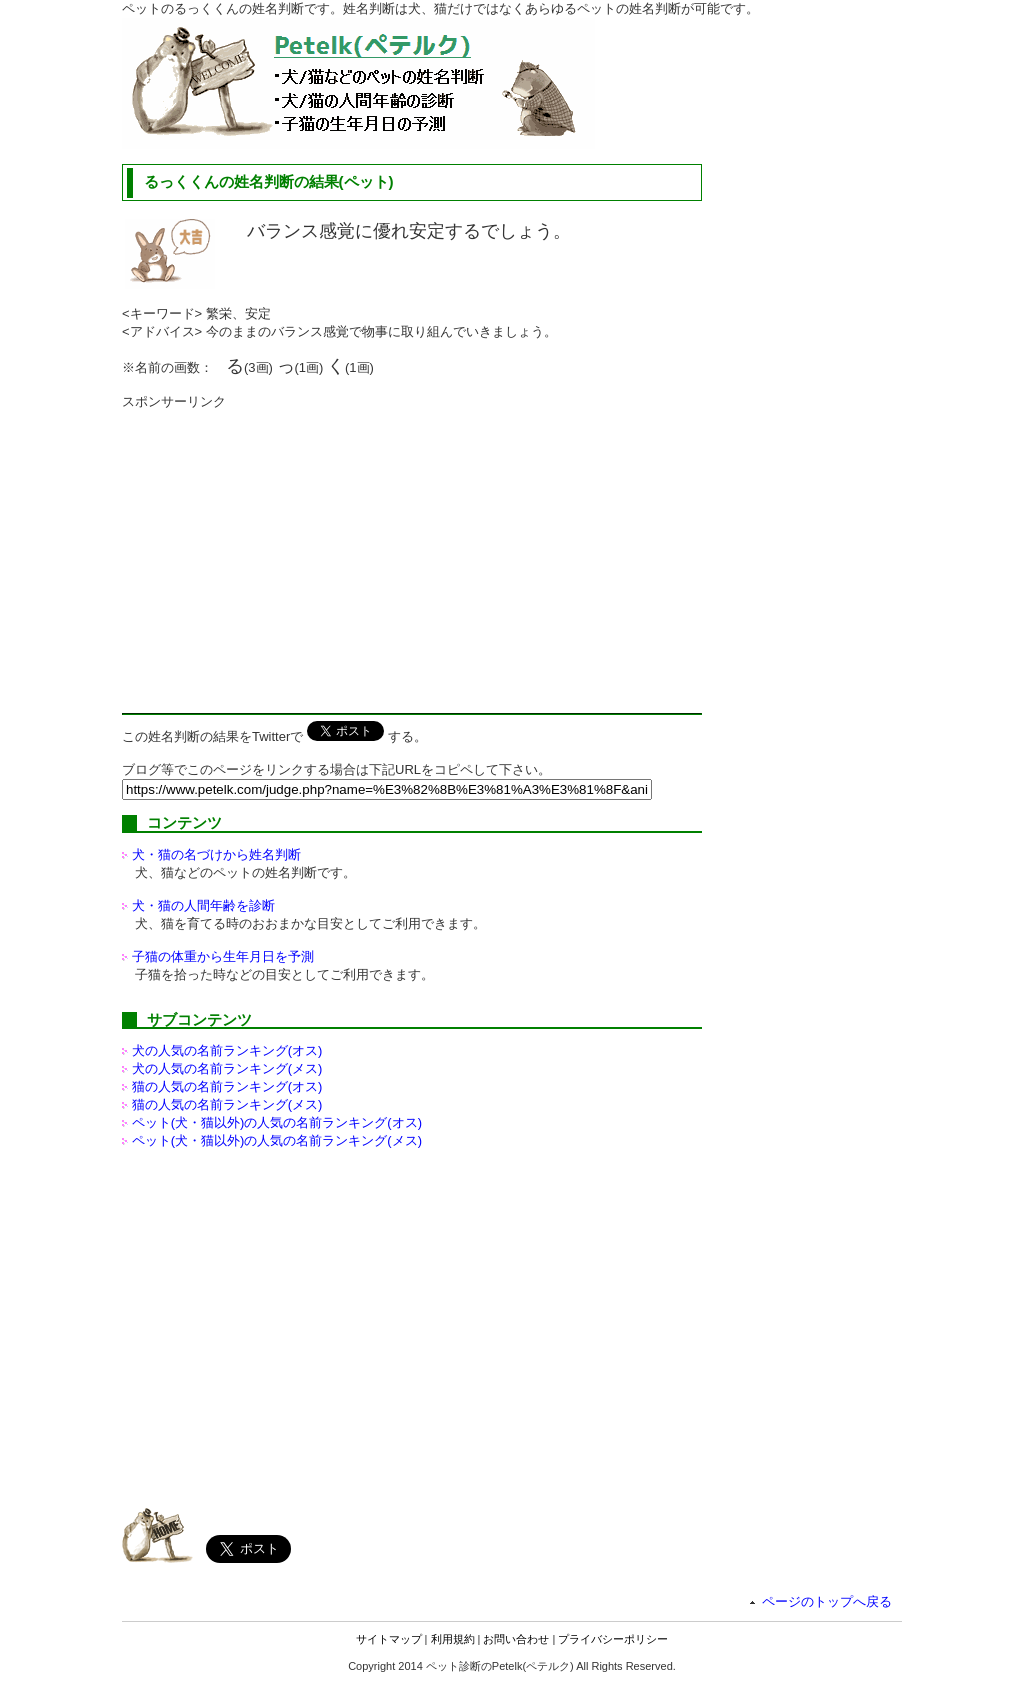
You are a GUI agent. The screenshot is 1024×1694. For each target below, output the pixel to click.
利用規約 (453, 1639)
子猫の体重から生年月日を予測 (223, 956)
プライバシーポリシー (613, 1639)
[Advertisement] (290, 551)
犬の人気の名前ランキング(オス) (227, 1050)
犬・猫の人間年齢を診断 (203, 905)
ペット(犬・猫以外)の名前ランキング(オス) (277, 1122)
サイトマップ (389, 1639)
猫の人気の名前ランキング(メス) (227, 1104)
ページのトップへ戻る (827, 1601)
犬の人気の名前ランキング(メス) (227, 1068)
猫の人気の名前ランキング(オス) (227, 1086)
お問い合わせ (516, 1639)
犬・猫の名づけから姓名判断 (216, 854)
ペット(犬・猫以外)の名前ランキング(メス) (277, 1140)
